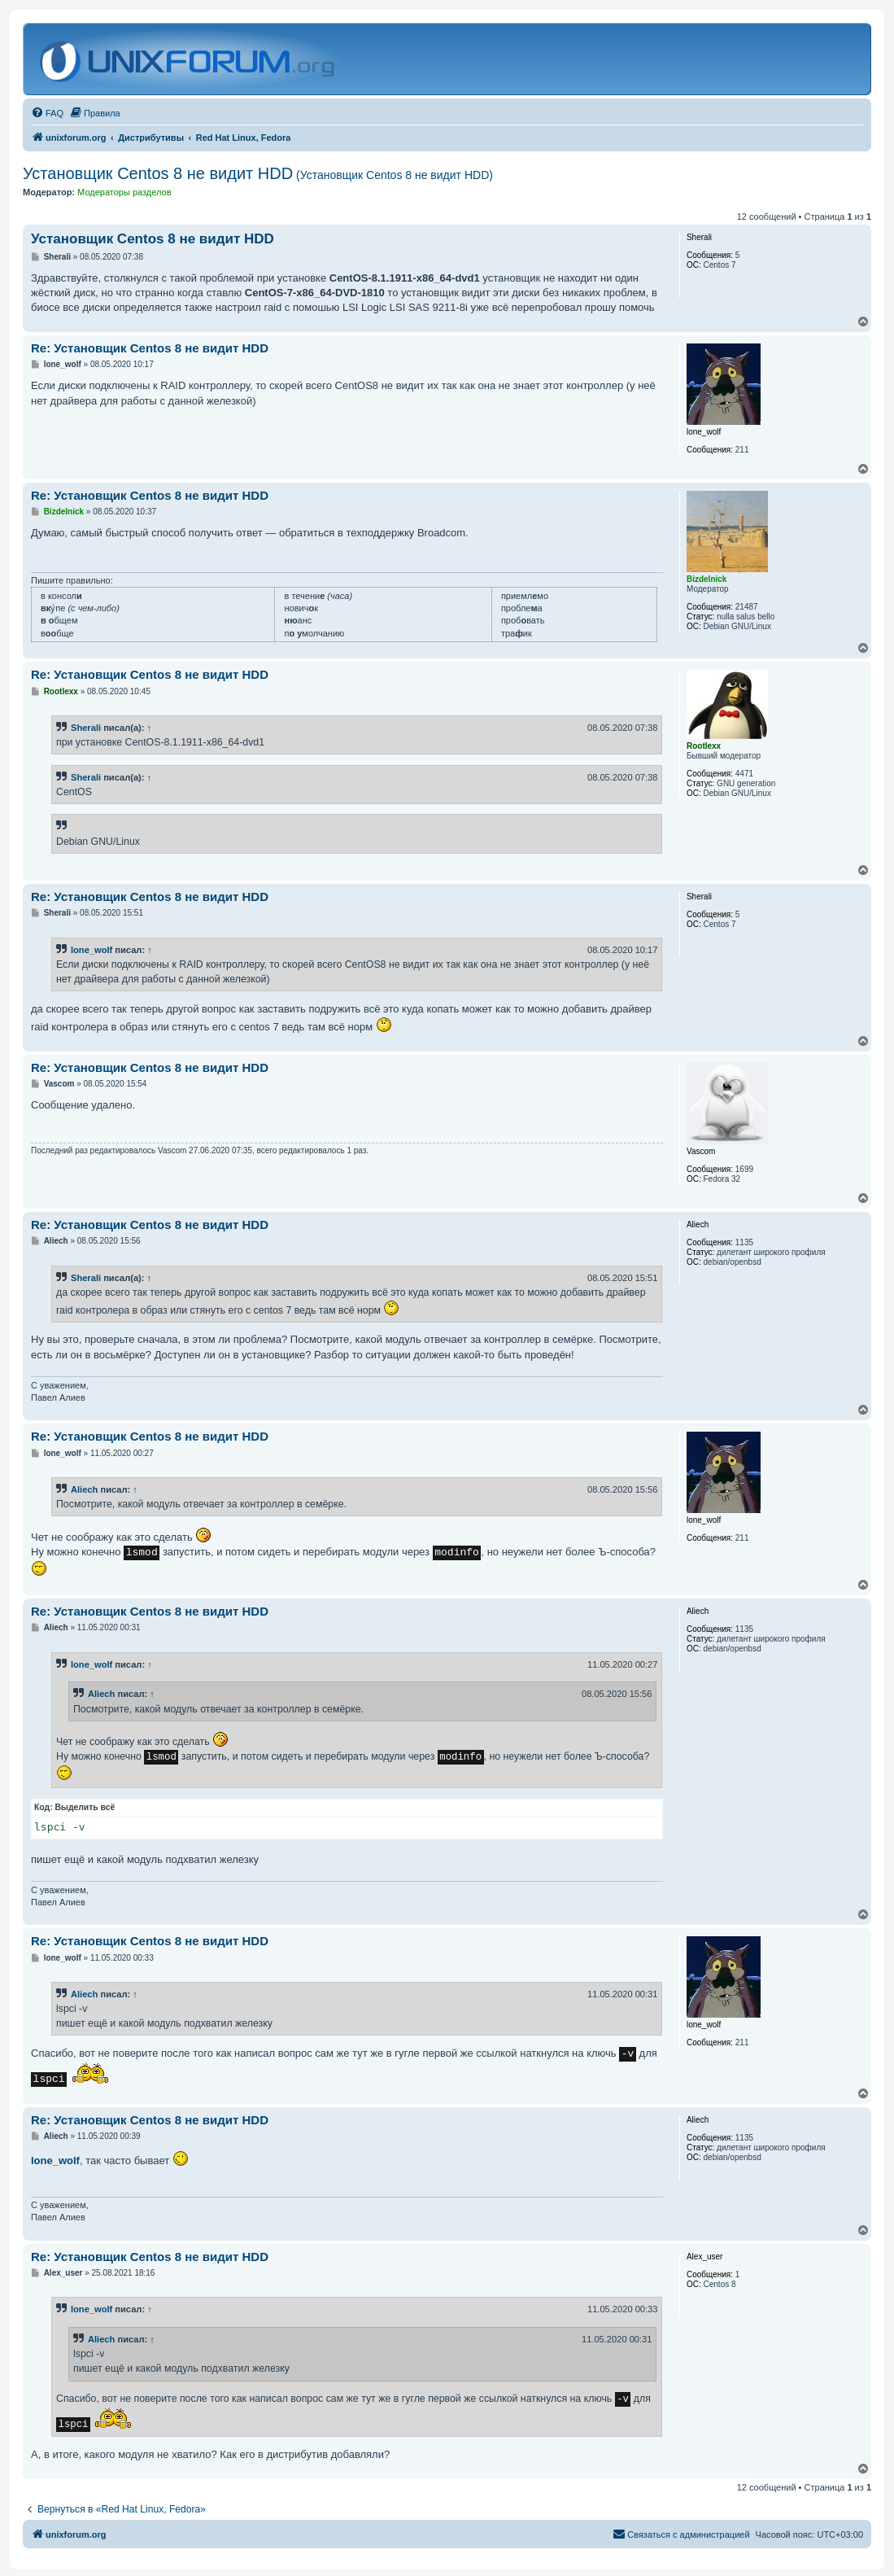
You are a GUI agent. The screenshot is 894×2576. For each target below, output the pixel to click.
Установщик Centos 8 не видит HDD (258, 173)
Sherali (86, 728)
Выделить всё (85, 1806)
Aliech (84, 1489)
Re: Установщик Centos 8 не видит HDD (149, 348)
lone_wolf (91, 950)
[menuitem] (47, 113)
